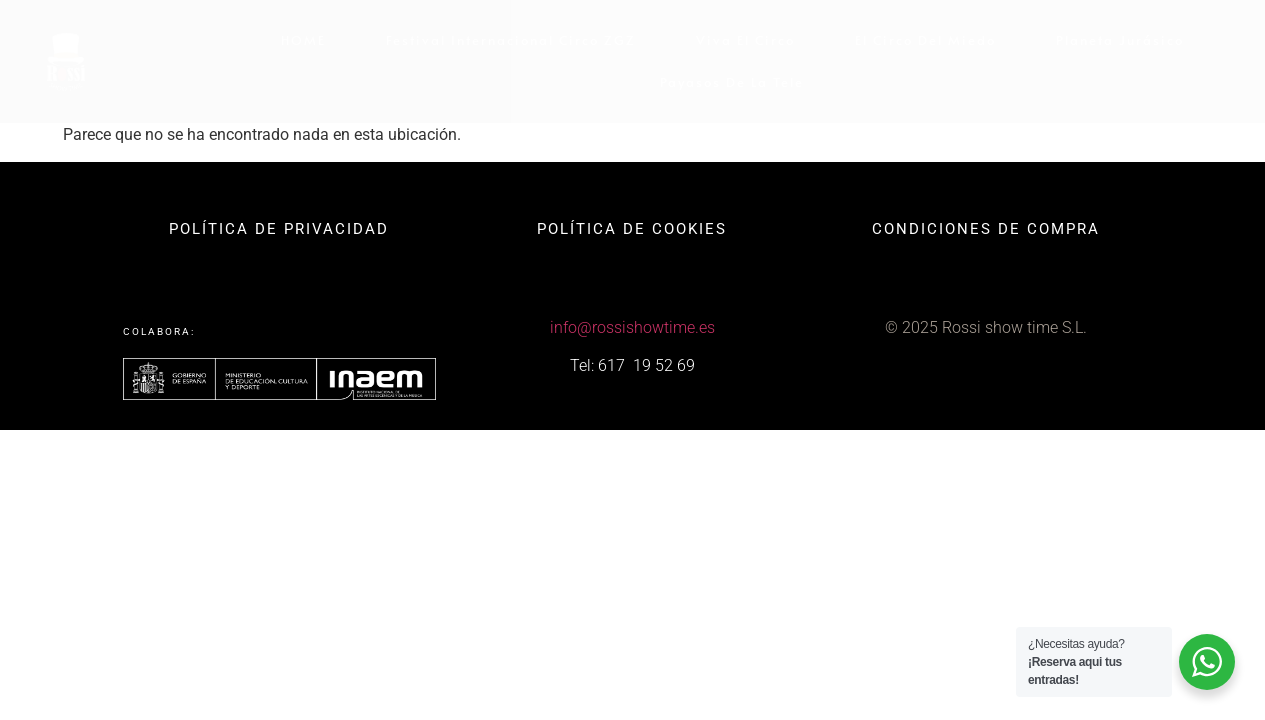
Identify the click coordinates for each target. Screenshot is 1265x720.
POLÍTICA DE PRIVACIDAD (279, 229)
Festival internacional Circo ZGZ (511, 40)
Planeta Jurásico (1120, 40)
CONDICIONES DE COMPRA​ (986, 229)
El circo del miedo (925, 40)
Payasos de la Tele (732, 82)
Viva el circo (745, 40)
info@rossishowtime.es (632, 327)
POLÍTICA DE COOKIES (632, 229)
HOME (303, 40)
